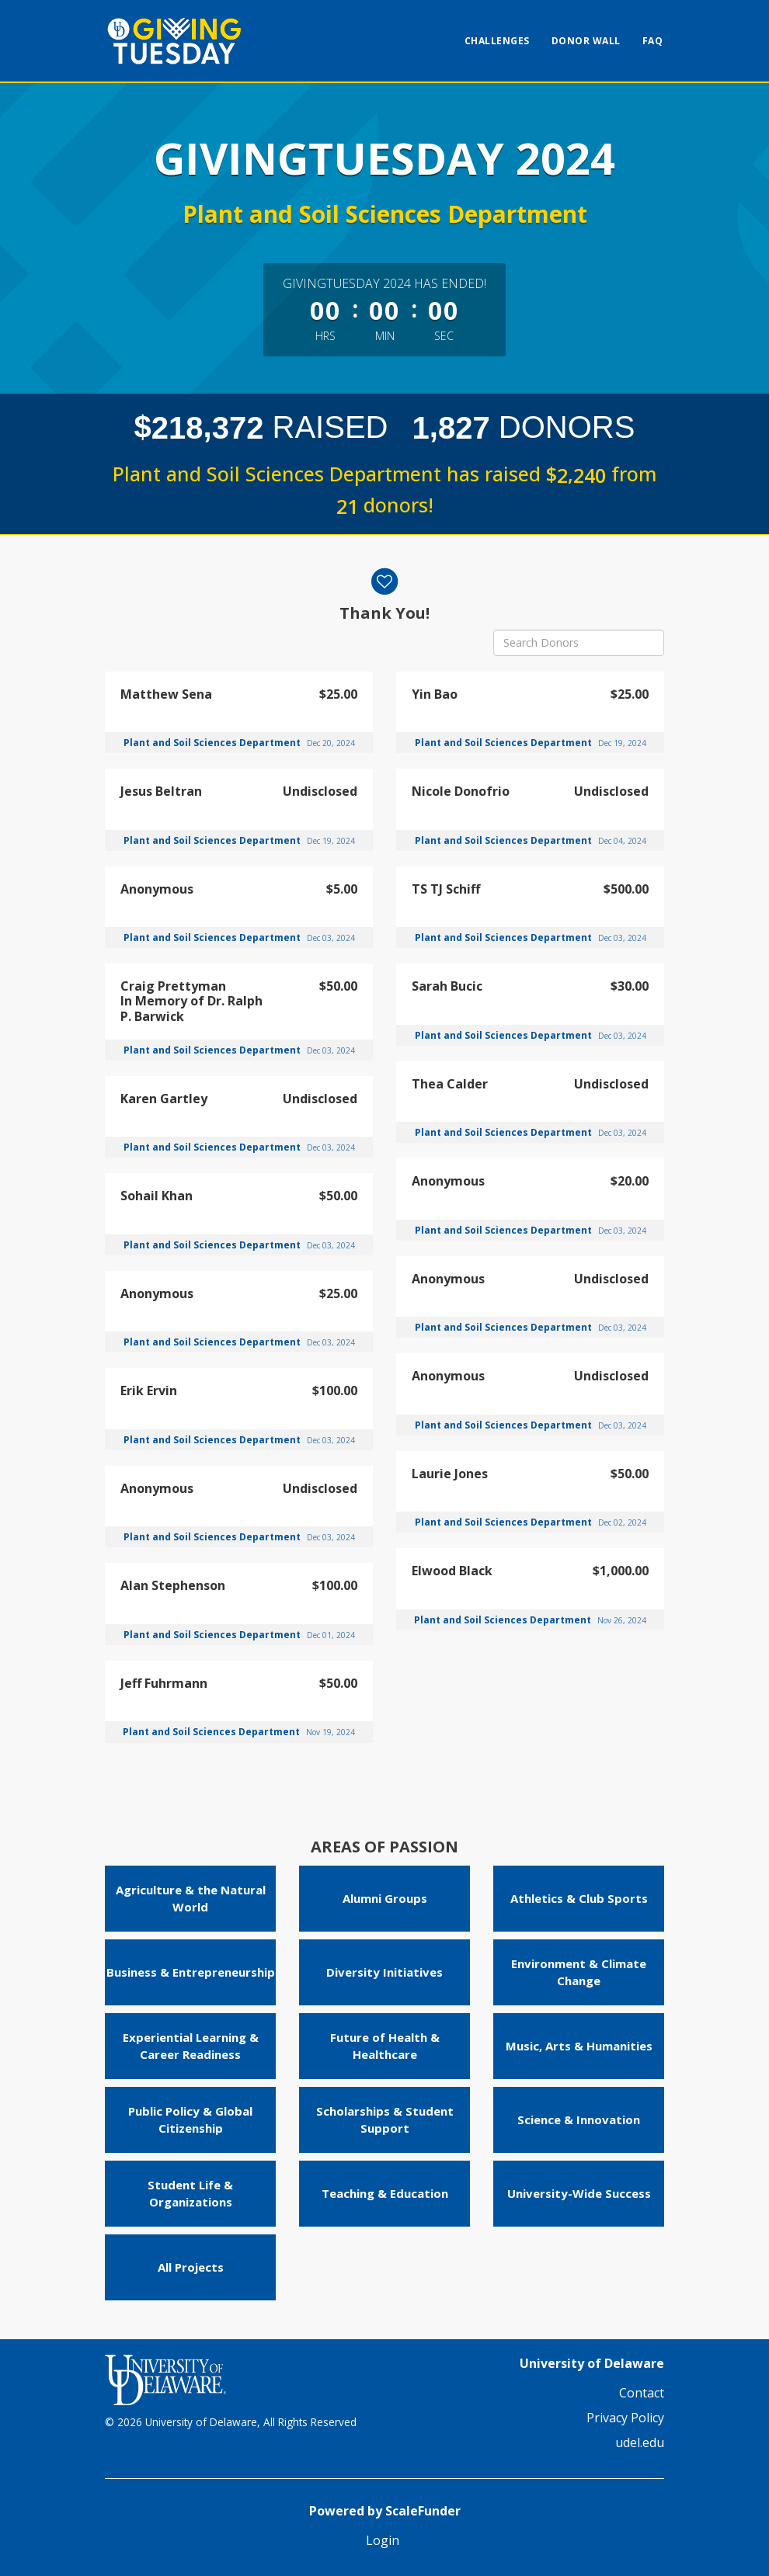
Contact (641, 2392)
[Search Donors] (578, 643)
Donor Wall (586, 40)
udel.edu (639, 2442)
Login (382, 2540)
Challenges (497, 40)
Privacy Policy (625, 2417)
